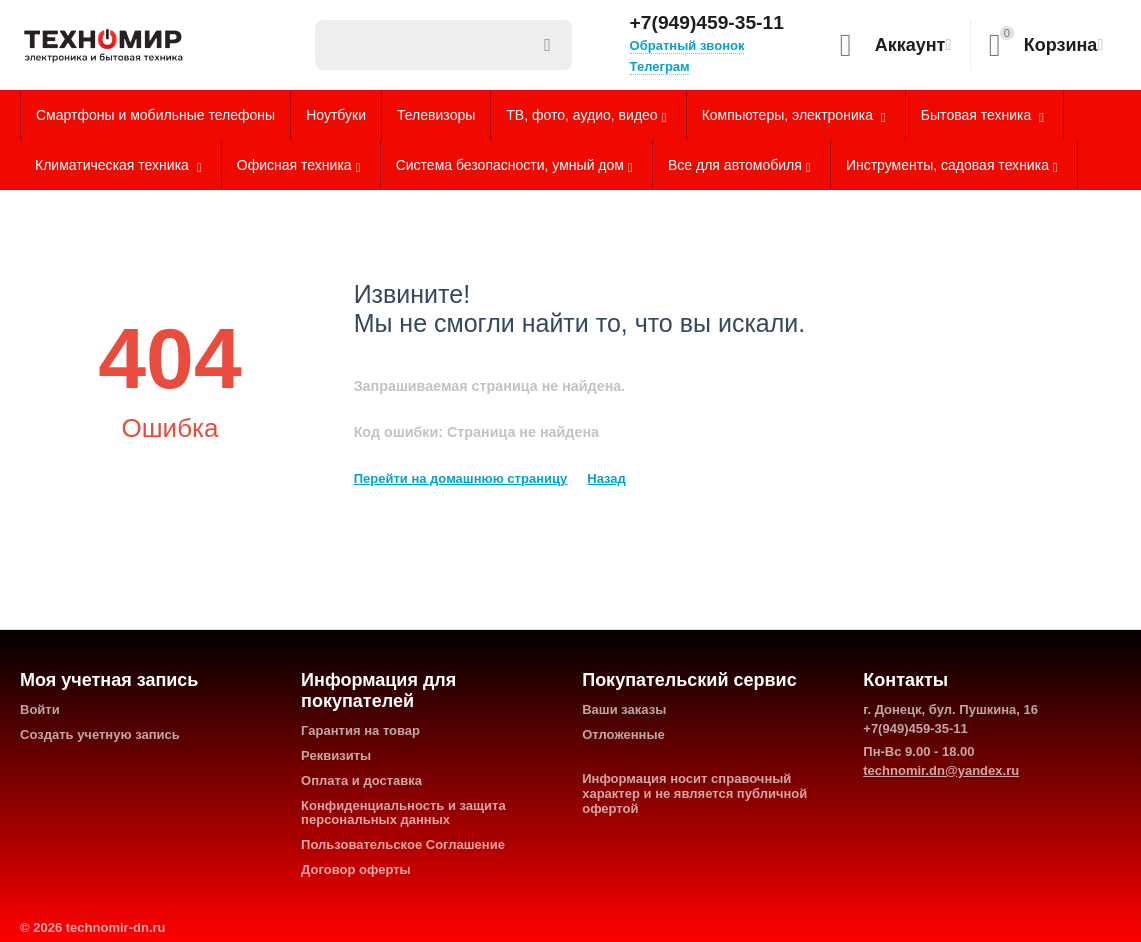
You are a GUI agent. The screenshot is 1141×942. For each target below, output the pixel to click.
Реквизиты (336, 755)
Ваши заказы (624, 709)
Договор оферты (356, 869)
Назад (606, 478)
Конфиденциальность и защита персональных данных (403, 813)
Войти (40, 709)
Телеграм (660, 66)
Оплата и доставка (361, 780)
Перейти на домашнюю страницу (461, 478)
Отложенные (623, 734)
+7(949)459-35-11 (707, 23)
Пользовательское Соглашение (403, 844)
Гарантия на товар (360, 730)
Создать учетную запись (100, 734)
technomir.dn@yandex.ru (941, 770)
